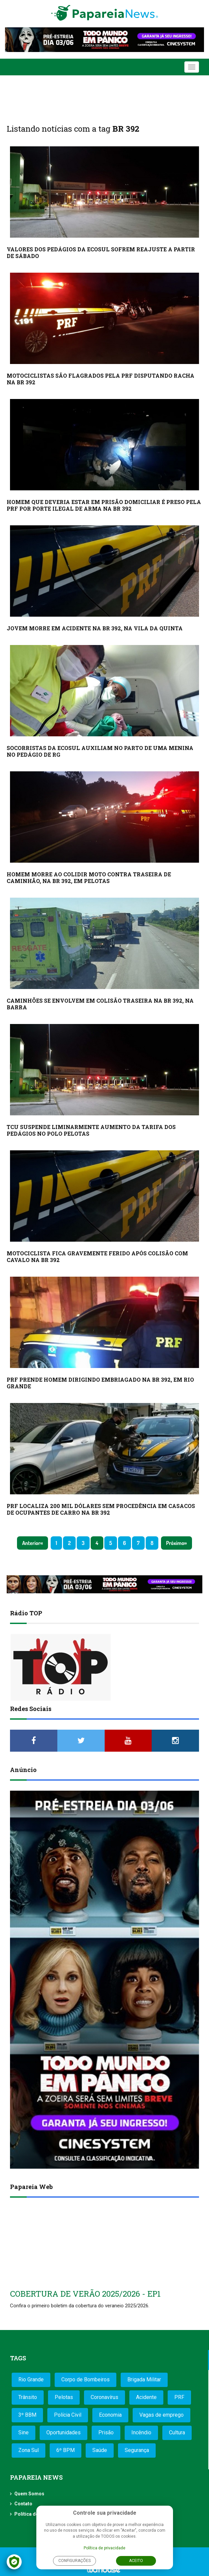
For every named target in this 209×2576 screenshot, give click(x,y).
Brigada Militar (144, 2379)
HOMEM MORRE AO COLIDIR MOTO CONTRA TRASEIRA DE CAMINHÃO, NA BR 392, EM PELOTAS (89, 877)
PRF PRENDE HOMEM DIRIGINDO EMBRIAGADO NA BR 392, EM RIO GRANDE (100, 1383)
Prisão (106, 2432)
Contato (23, 2503)
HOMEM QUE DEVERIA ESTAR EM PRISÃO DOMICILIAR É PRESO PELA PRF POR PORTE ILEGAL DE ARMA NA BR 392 (104, 505)
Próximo (175, 1543)
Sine (23, 2432)
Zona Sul (28, 2450)
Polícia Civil (67, 2415)
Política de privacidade (104, 2548)
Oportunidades (63, 2432)
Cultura (177, 2432)
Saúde (99, 2450)
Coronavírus (104, 2397)
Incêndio (141, 2432)
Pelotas (64, 2397)
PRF (179, 2397)
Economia (110, 2415)
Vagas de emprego (161, 2415)
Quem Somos (29, 2493)
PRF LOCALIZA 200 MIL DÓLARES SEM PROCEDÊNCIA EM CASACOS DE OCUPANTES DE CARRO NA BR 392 (101, 1509)
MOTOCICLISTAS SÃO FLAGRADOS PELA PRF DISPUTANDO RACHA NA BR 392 (100, 379)
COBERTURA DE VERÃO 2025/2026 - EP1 (85, 2293)
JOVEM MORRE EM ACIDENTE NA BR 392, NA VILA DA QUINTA (95, 628)
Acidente (146, 2397)
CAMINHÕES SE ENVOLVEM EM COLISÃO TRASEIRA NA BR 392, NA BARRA (100, 1004)
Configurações (74, 2560)
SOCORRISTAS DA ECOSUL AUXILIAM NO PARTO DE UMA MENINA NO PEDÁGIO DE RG (100, 751)
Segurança (137, 2450)
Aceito (136, 2560)
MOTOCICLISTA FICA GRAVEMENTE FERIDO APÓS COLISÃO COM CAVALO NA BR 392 (97, 1256)
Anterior (31, 1543)
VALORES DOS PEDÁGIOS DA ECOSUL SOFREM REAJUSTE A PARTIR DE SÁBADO (101, 252)
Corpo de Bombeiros (85, 2379)
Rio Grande (31, 2379)
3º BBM (27, 2415)
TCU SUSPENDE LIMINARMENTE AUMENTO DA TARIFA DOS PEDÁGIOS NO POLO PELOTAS (91, 1130)
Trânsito (27, 2397)
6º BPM (65, 2450)
